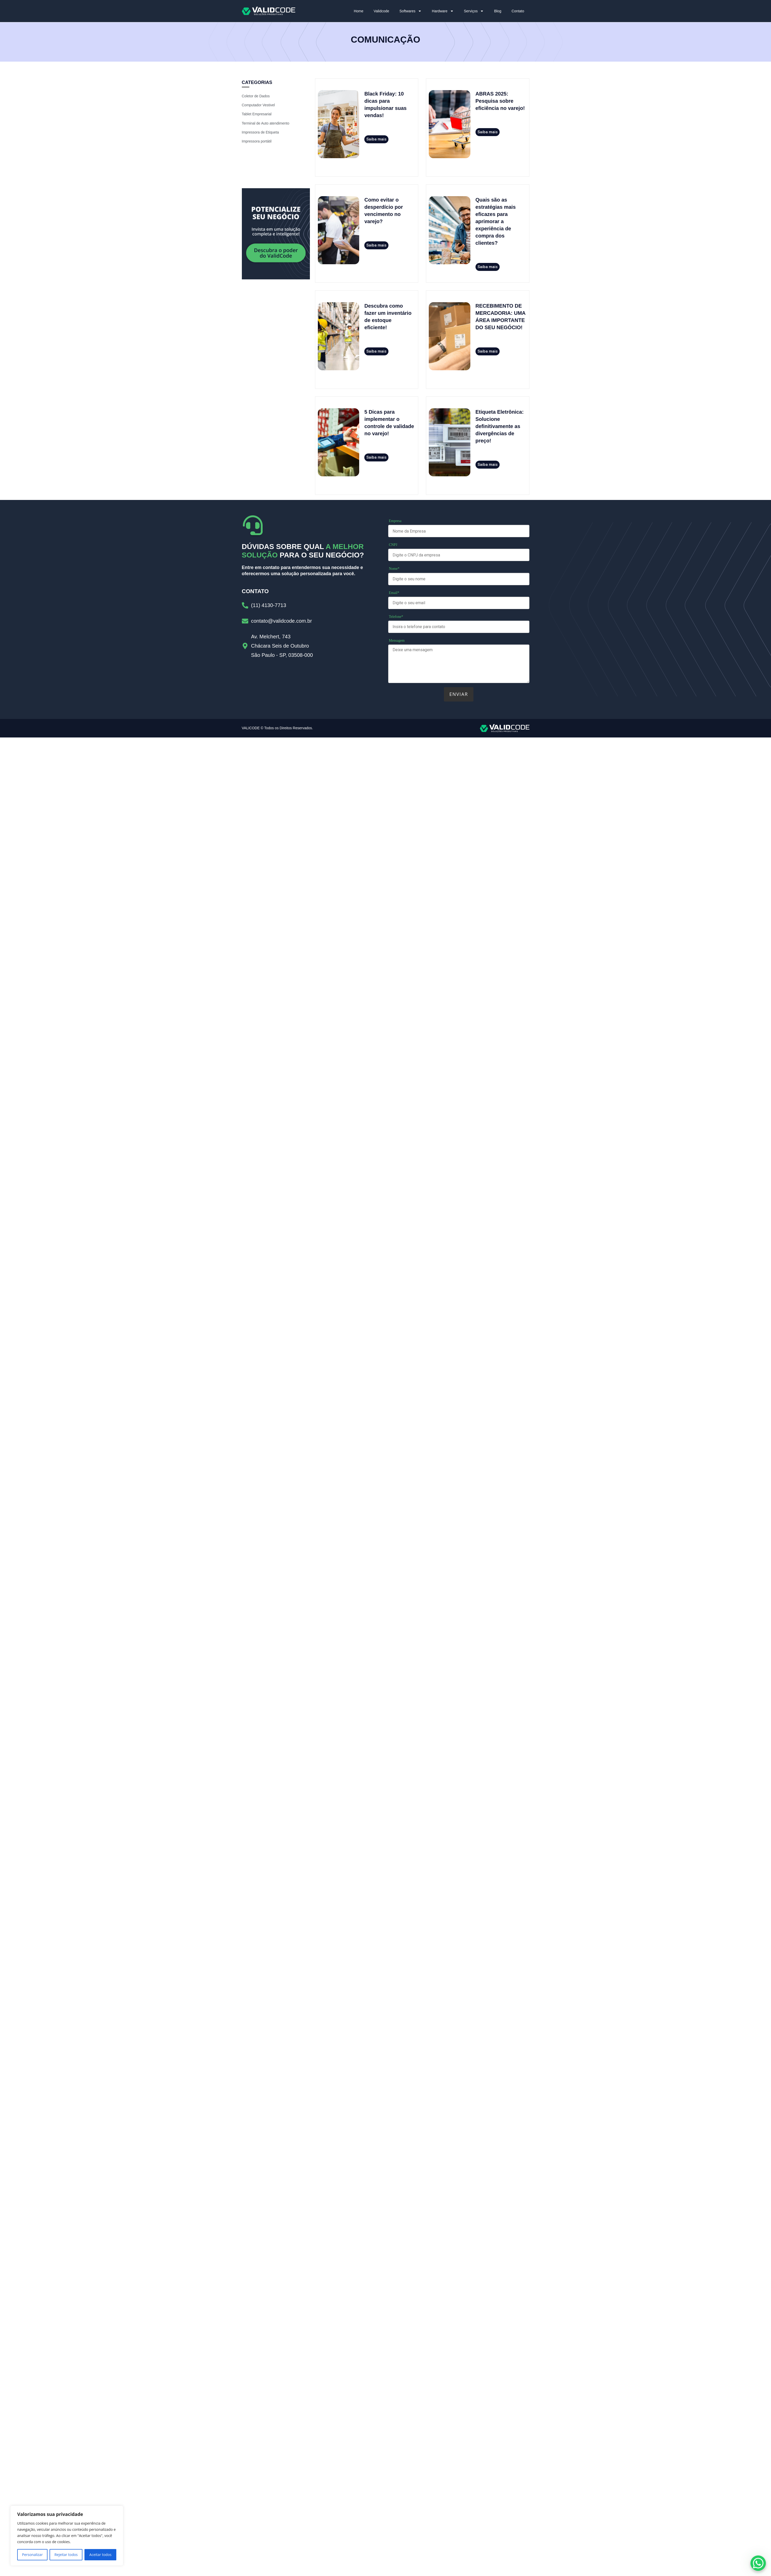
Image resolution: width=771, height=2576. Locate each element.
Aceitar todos (100, 2554)
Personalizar (32, 2554)
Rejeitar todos (66, 2554)
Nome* (394, 569)
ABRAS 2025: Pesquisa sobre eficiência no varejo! (500, 101)
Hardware (443, 11)
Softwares (410, 11)
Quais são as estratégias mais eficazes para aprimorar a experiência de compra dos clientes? (495, 221)
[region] (66, 2536)
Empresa (395, 521)
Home (358, 11)
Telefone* (396, 617)
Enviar (458, 694)
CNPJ (393, 545)
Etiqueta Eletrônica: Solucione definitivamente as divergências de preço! (499, 426)
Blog (497, 11)
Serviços (474, 11)
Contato (517, 11)
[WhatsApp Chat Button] (758, 2563)
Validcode (381, 11)
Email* (394, 593)
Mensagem (397, 640)
